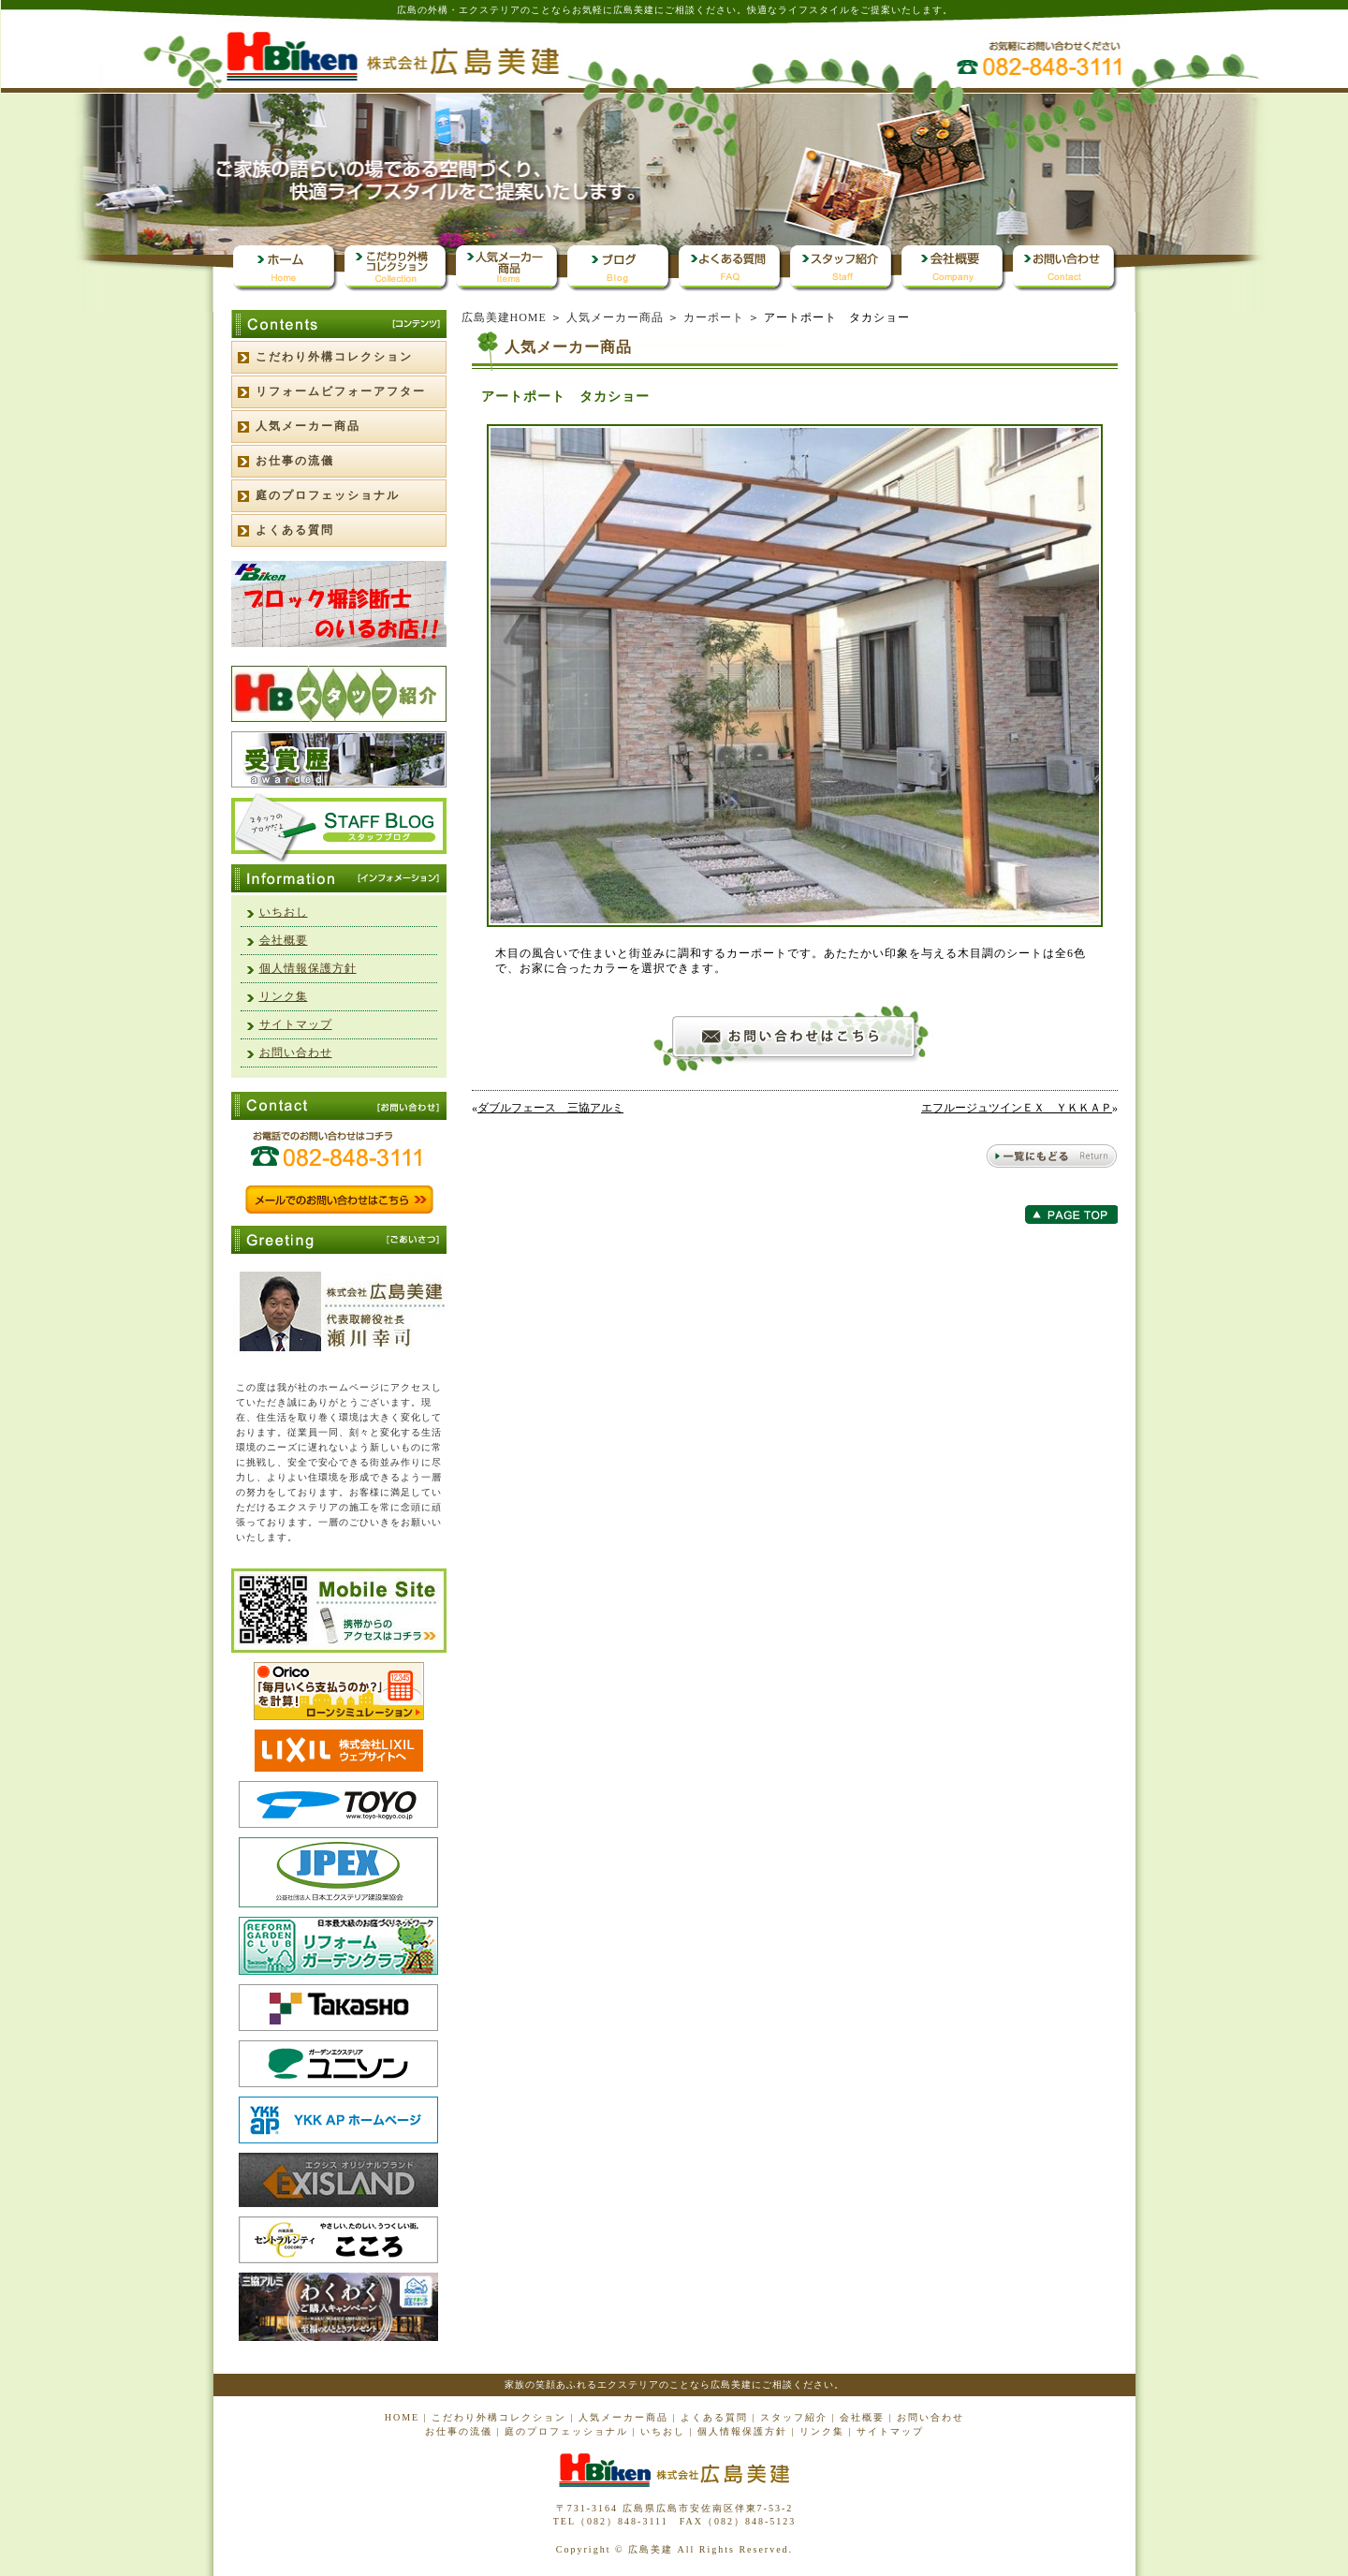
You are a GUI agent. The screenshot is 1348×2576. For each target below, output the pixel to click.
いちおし (283, 912)
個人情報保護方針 (308, 968)
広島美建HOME (504, 317)
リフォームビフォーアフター (341, 391)
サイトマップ (295, 1024)
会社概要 (283, 940)
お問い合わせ (295, 1052)
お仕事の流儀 (295, 460)
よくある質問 (295, 530)
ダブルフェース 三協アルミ (550, 1107)
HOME (402, 2417)
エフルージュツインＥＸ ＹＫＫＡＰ (1016, 1107)
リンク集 (283, 996)
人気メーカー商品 (615, 317)
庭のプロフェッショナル (328, 495)
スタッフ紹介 (794, 2417)
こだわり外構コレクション (334, 356)
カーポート (713, 317)
